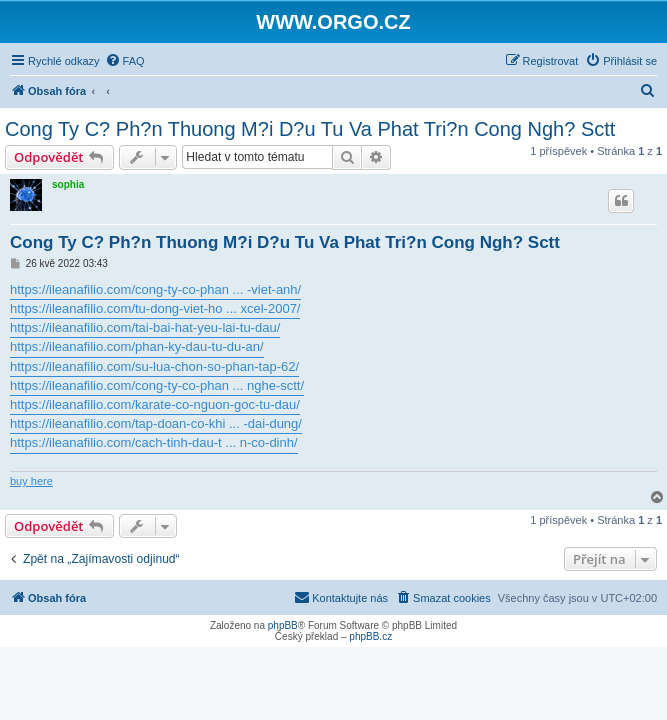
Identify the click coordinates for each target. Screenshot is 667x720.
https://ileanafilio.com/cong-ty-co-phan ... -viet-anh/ (155, 289)
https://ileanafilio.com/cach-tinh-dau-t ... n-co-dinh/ (154, 442)
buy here (31, 481)
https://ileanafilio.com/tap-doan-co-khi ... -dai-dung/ (156, 423)
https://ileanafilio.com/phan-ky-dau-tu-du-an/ (137, 346)
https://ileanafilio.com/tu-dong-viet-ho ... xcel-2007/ (155, 308)
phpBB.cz (370, 636)
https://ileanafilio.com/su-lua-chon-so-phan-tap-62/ (154, 366)
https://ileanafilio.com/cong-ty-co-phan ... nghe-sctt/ (157, 385)
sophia (68, 184)
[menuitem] (125, 61)
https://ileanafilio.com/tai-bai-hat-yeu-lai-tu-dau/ (145, 327)
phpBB (283, 625)
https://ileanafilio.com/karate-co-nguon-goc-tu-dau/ (155, 404)
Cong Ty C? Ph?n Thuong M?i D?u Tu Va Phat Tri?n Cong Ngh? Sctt (310, 129)
